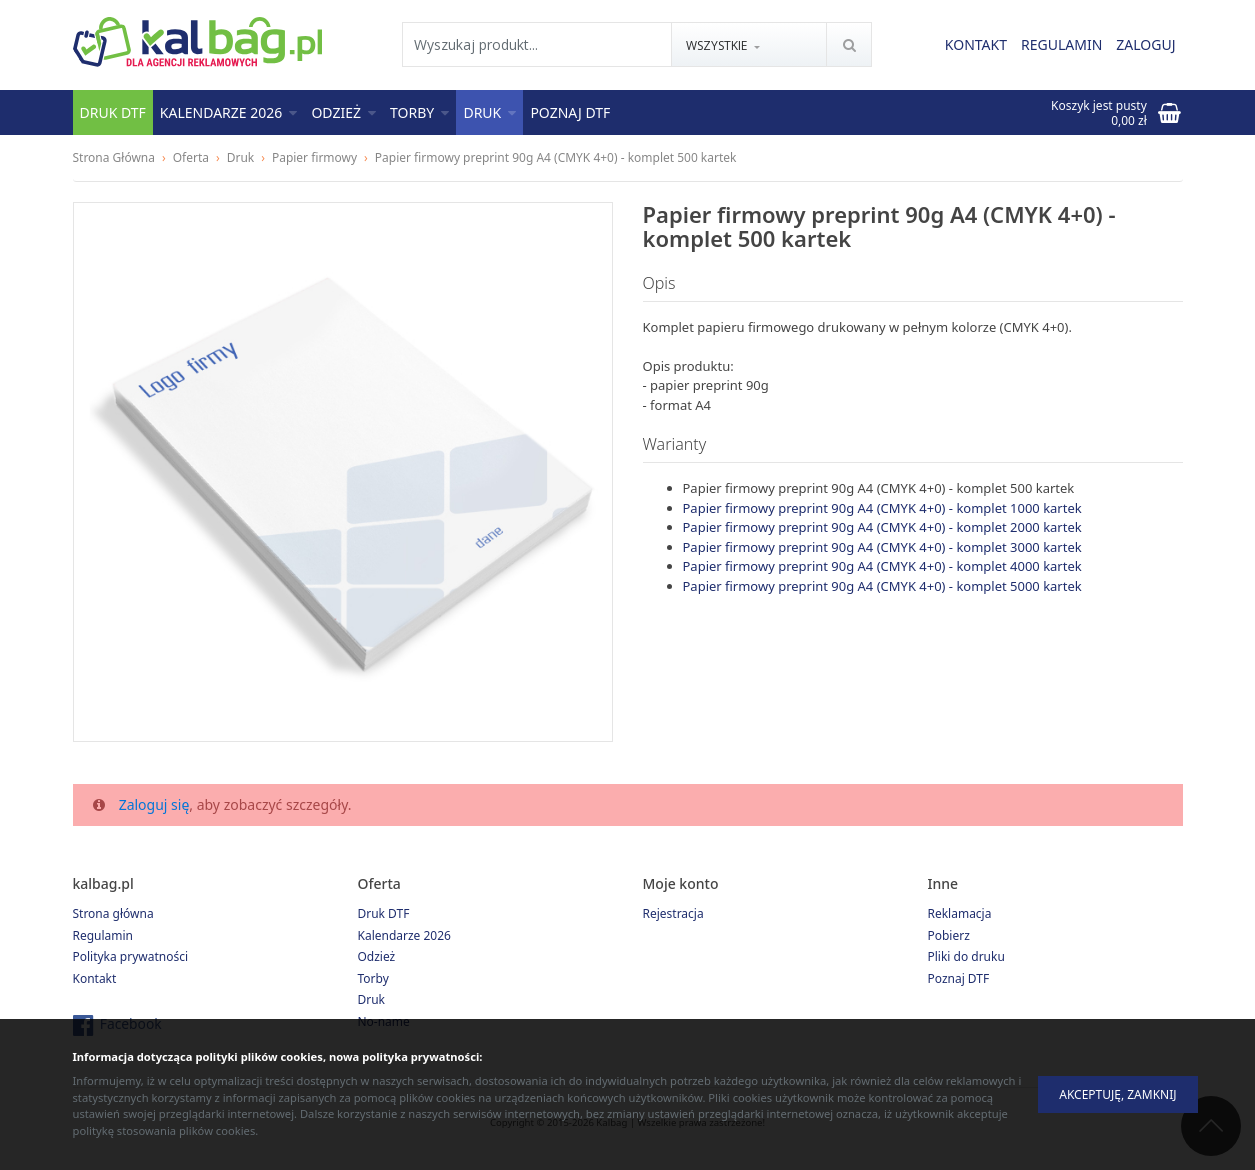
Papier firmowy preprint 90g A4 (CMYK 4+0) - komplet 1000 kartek (882, 508)
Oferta (191, 157)
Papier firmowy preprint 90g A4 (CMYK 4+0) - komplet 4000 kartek (882, 566)
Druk (489, 112)
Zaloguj (1145, 45)
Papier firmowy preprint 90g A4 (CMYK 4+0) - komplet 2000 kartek (882, 527)
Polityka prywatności (131, 956)
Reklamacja (960, 913)
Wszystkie (718, 46)
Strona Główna (114, 157)
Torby (419, 112)
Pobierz (949, 935)
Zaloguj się (154, 804)
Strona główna (113, 913)
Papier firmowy (314, 157)
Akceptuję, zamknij (1117, 1094)
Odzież (343, 112)
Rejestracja (673, 913)
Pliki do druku (966, 956)
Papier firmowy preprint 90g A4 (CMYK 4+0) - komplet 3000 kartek (882, 547)
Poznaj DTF (570, 112)
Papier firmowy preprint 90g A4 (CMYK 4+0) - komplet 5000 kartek (882, 586)
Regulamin (1061, 45)
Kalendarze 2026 (229, 112)
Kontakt (976, 45)
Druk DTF (113, 112)
